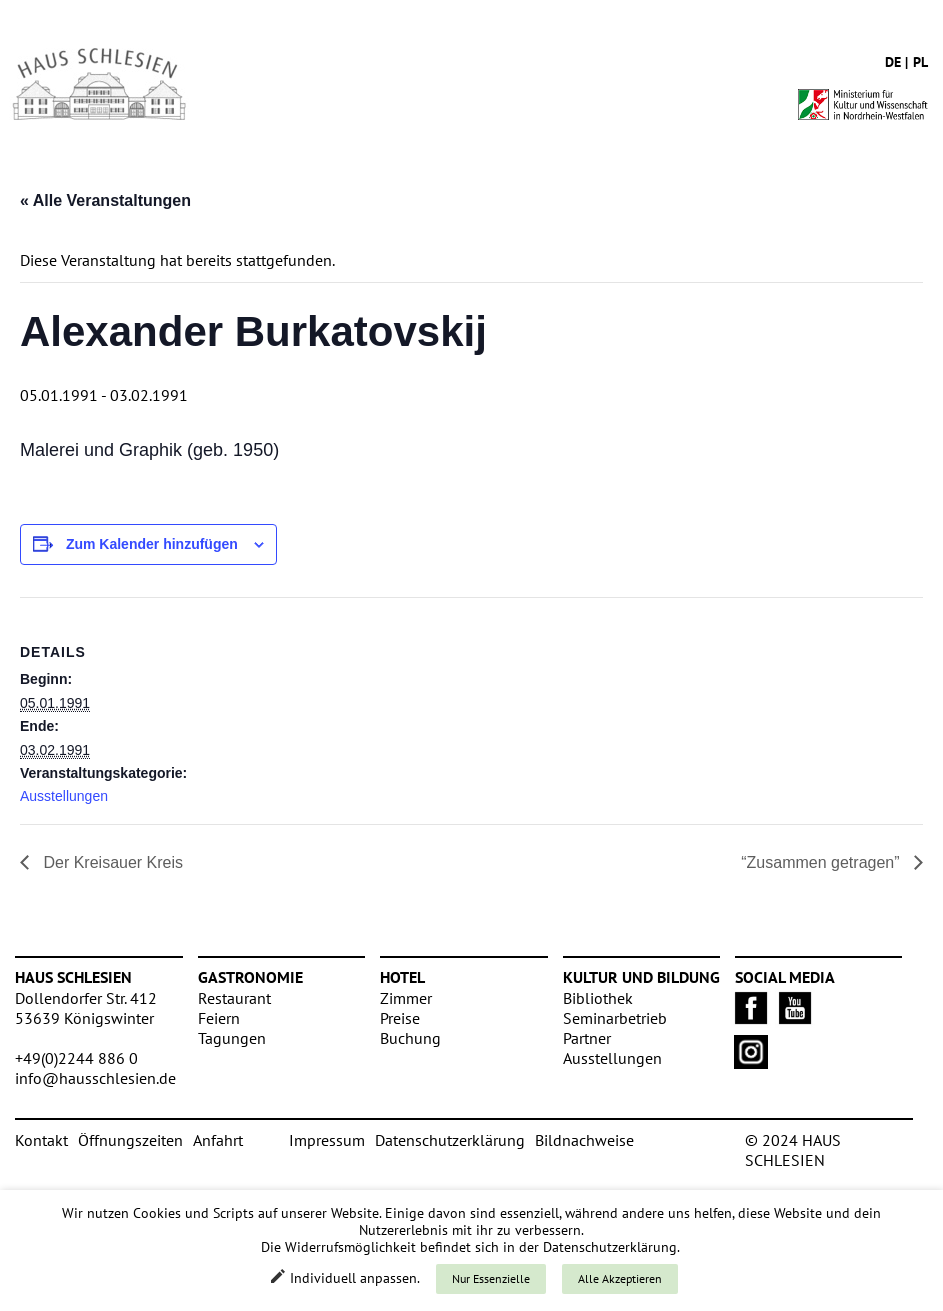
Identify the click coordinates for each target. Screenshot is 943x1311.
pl (920, 62)
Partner (587, 1038)
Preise (400, 1018)
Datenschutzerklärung (450, 1140)
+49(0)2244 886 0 (76, 1058)
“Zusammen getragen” (822, 862)
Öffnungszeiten (130, 1140)
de (893, 62)
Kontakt (41, 1140)
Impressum (327, 1140)
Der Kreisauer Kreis (111, 862)
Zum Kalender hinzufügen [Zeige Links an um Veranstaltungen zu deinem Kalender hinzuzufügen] (152, 544)
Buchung (410, 1038)
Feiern (219, 1018)
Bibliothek (598, 998)
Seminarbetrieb (615, 1018)
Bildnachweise (584, 1140)
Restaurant (234, 998)
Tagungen (232, 1038)
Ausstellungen (64, 796)
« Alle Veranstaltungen (105, 200)
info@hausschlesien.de (95, 1078)
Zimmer (406, 998)
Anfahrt (218, 1140)
